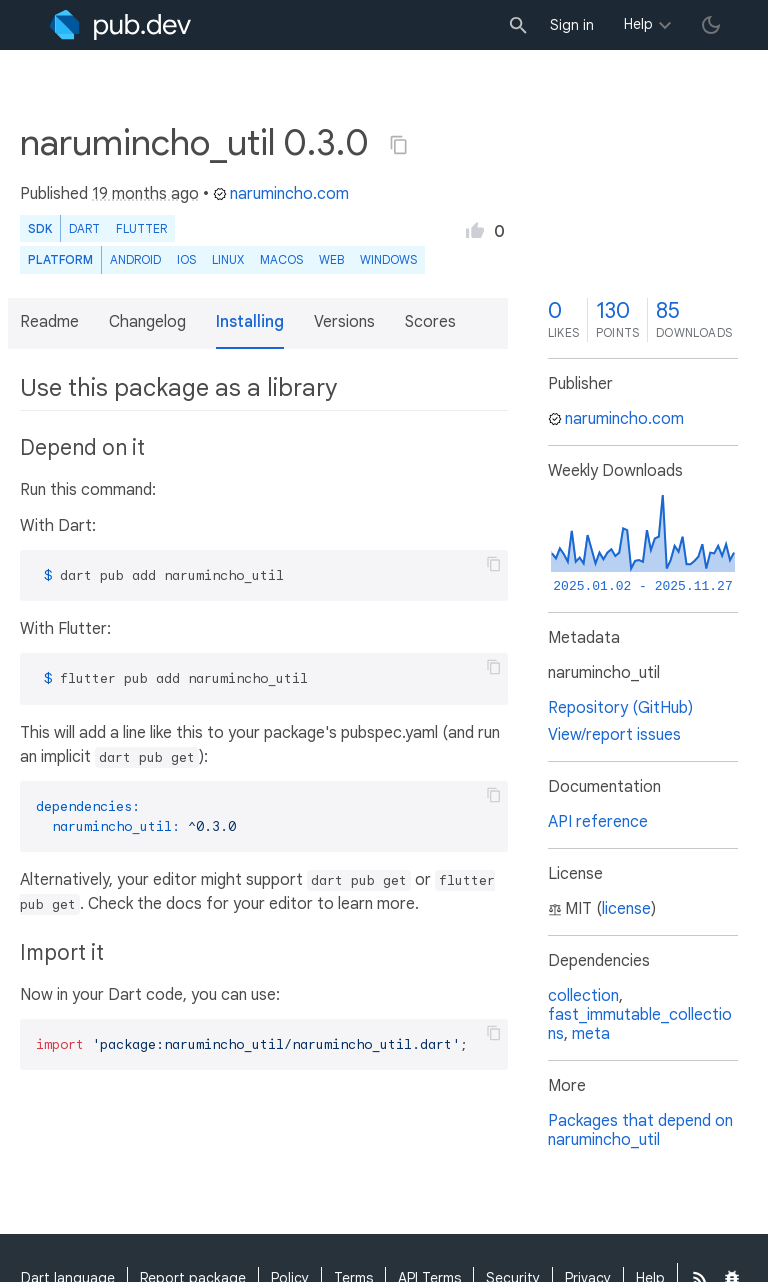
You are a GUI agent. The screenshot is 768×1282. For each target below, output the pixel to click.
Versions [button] (344, 322)
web (331, 259)
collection (583, 996)
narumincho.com (281, 194)
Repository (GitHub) (620, 708)
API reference (598, 822)
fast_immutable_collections (640, 1024)
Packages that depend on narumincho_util (640, 1130)
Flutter (141, 228)
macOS (281, 259)
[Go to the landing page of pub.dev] (120, 25)
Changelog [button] (147, 322)
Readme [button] (49, 322)
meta (591, 1034)
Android (135, 259)
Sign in (572, 25)
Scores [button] (430, 322)
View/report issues (614, 735)
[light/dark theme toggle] (711, 25)
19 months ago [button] (145, 194)
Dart (84, 228)
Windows (388, 259)
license (626, 909)
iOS (186, 259)
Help (638, 24)
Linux (228, 259)
